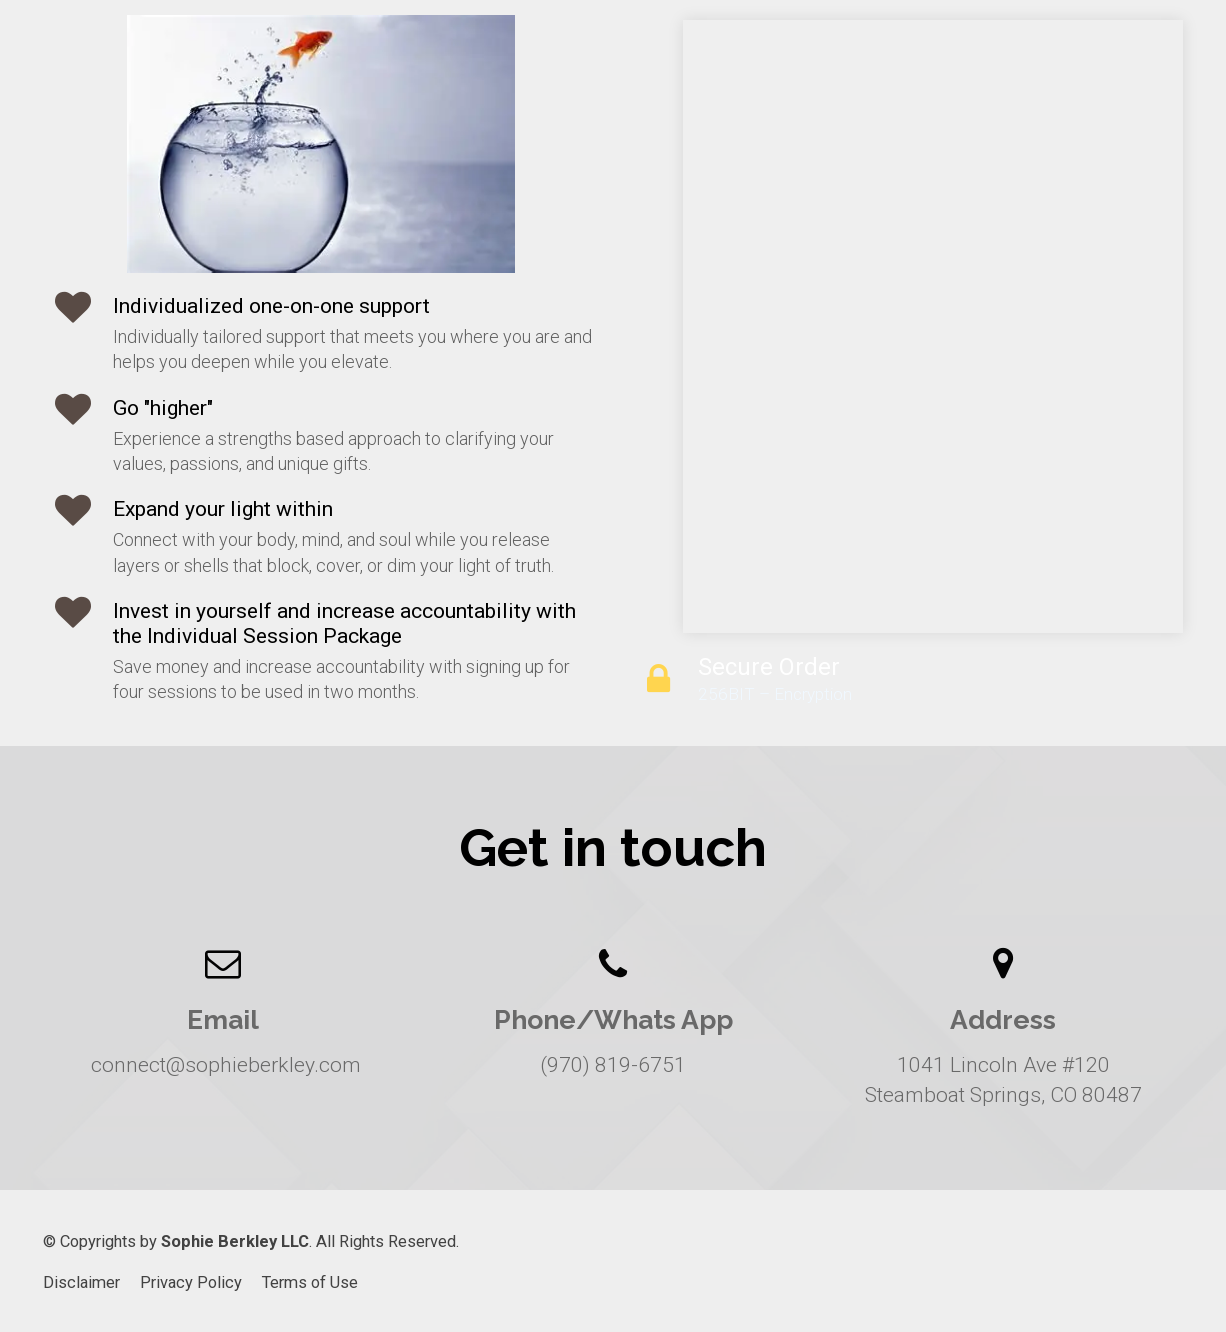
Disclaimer (81, 1282)
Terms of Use (310, 1282)
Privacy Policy (191, 1282)
